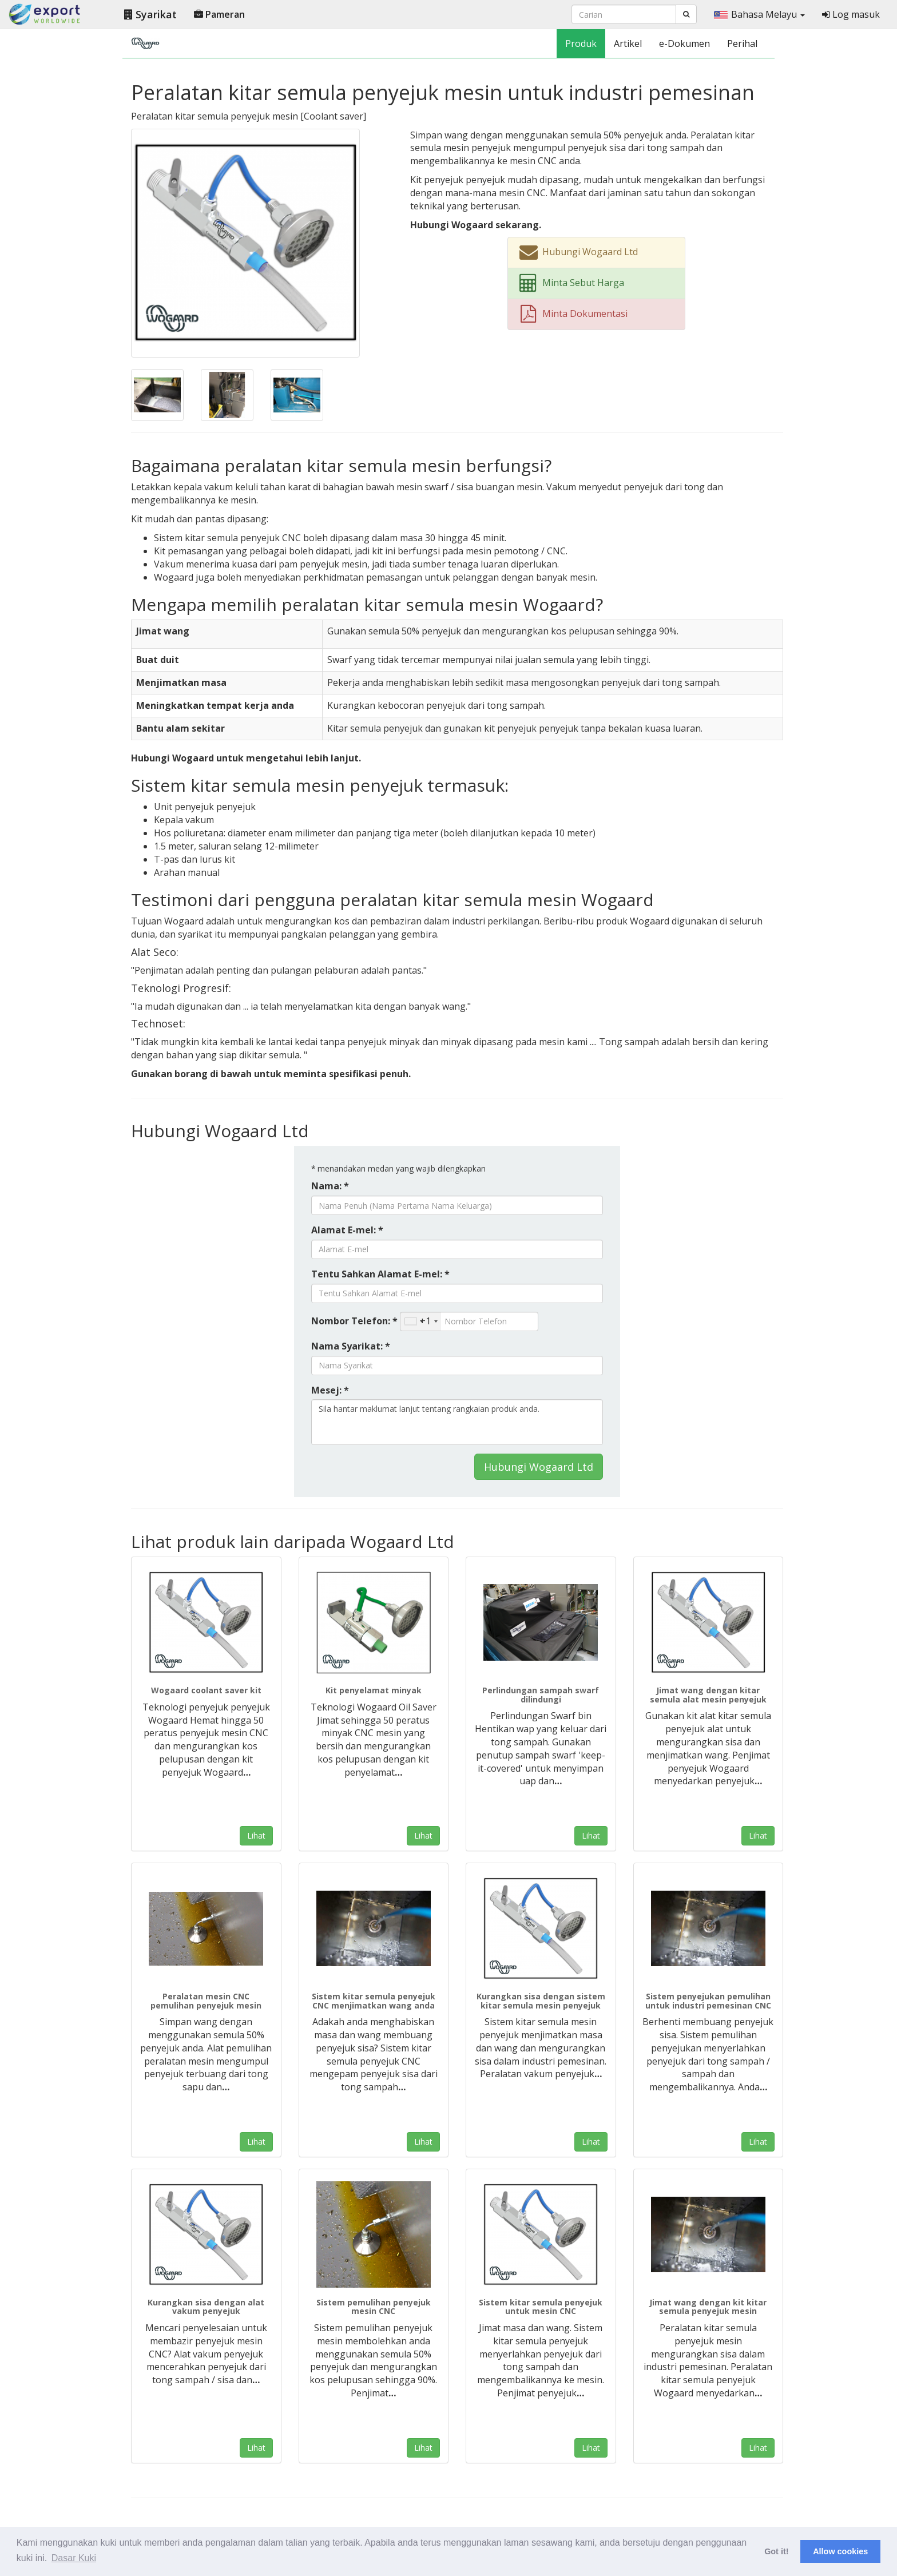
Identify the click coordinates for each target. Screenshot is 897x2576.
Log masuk (851, 14)
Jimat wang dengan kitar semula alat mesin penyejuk (708, 1694)
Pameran (219, 14)
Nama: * (330, 1186)
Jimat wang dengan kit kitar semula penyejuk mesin (708, 2306)
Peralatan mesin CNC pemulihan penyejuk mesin (205, 2000)
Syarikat (150, 14)
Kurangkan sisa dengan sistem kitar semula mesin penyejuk (541, 2000)
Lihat (256, 1835)
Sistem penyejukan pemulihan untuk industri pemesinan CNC (708, 2000)
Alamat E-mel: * (347, 1230)
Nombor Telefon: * (354, 1321)
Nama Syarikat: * (350, 1346)
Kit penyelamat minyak (374, 1690)
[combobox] (420, 1321)
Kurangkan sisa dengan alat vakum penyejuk (206, 2306)
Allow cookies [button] (840, 2551)
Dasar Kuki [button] (73, 2558)
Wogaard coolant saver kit (206, 1690)
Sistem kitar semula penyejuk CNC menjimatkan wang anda (373, 2000)
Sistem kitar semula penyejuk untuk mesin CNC (540, 2306)
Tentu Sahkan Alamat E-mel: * (380, 1274)
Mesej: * (330, 1390)
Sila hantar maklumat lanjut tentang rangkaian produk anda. (457, 1422)
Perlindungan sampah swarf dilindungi (540, 1694)
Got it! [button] (776, 2551)
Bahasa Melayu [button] (759, 14)
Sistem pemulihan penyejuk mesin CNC (373, 2306)
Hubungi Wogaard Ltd (538, 1467)
